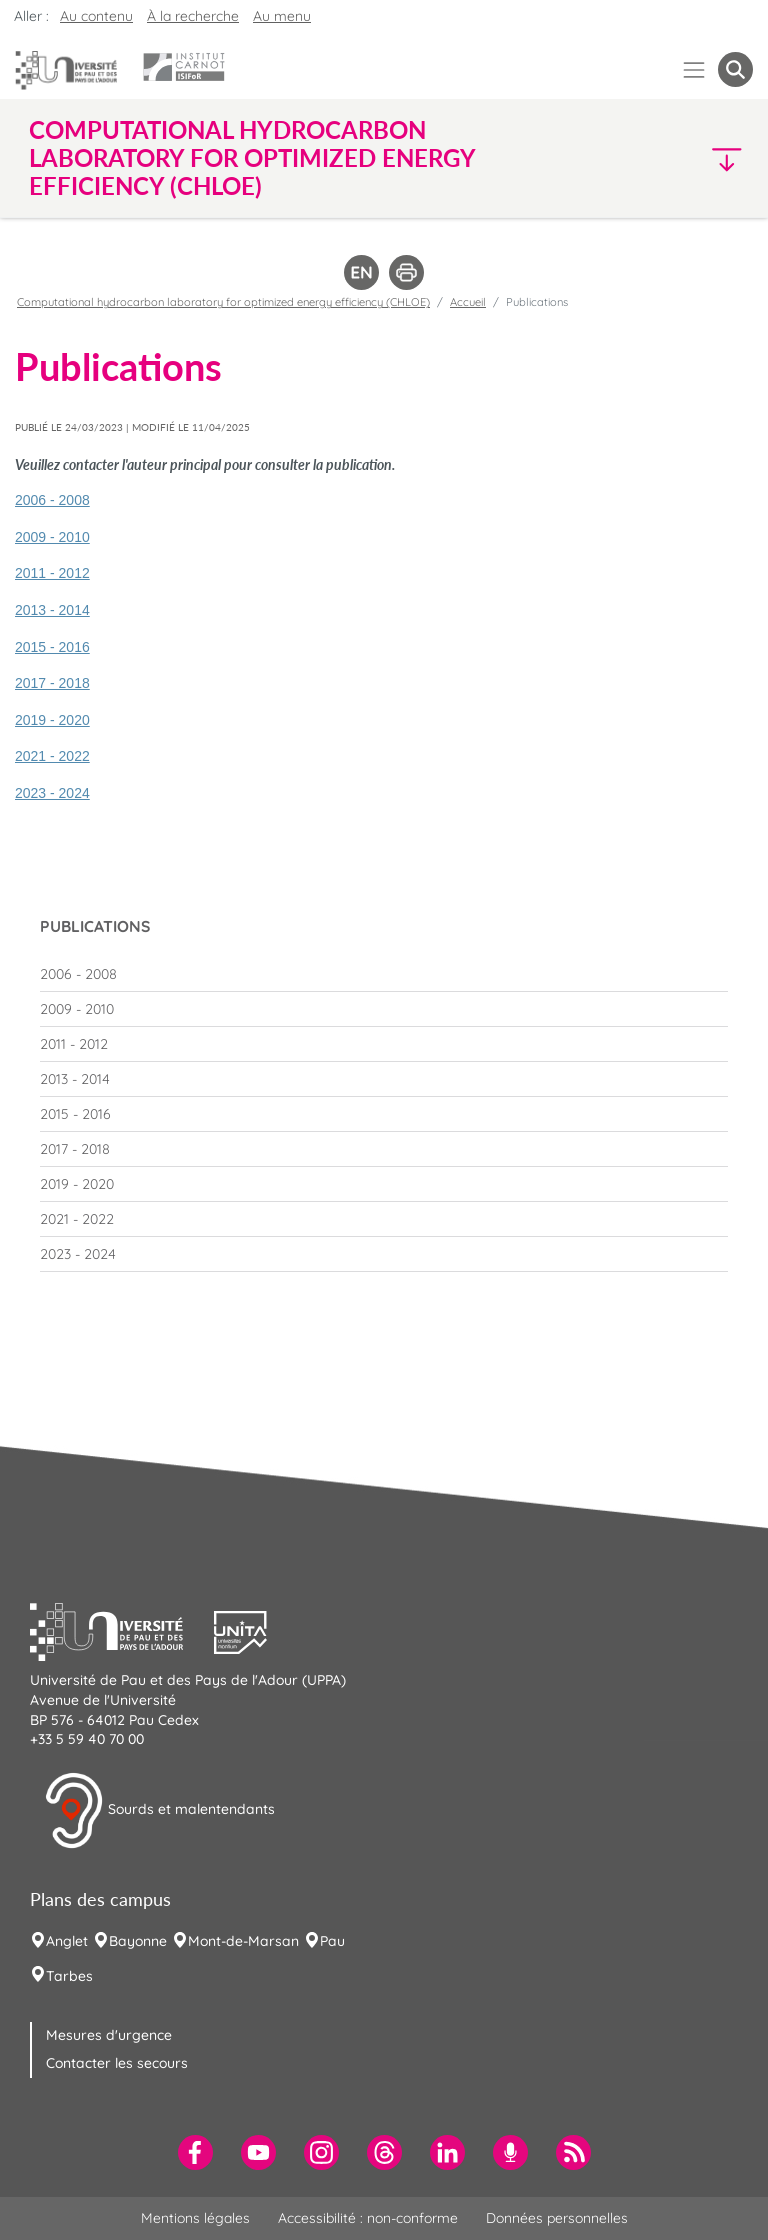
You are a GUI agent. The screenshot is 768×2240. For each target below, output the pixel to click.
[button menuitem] (735, 69)
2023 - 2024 (52, 793)
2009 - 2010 (52, 537)
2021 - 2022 (52, 756)
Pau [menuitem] (332, 1941)
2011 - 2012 (52, 573)
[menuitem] (384, 974)
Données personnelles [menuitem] (557, 2218)
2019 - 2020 (52, 720)
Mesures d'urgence (109, 2035)
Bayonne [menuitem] (138, 1941)
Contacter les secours (117, 2063)
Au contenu (96, 16)
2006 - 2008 (52, 500)
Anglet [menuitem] (67, 1941)
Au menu (282, 16)
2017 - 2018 (52, 683)
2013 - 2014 (52, 610)
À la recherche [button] (193, 16)
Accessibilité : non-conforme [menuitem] (368, 2218)
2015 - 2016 (52, 647)
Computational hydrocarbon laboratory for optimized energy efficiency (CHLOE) (223, 302)
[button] (666, 158)
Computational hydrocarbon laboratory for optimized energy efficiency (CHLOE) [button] (252, 158)
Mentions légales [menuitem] (195, 2218)
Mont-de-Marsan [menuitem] (243, 1941)
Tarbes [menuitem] (69, 1976)
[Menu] (694, 69)
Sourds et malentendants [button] (159, 1811)
